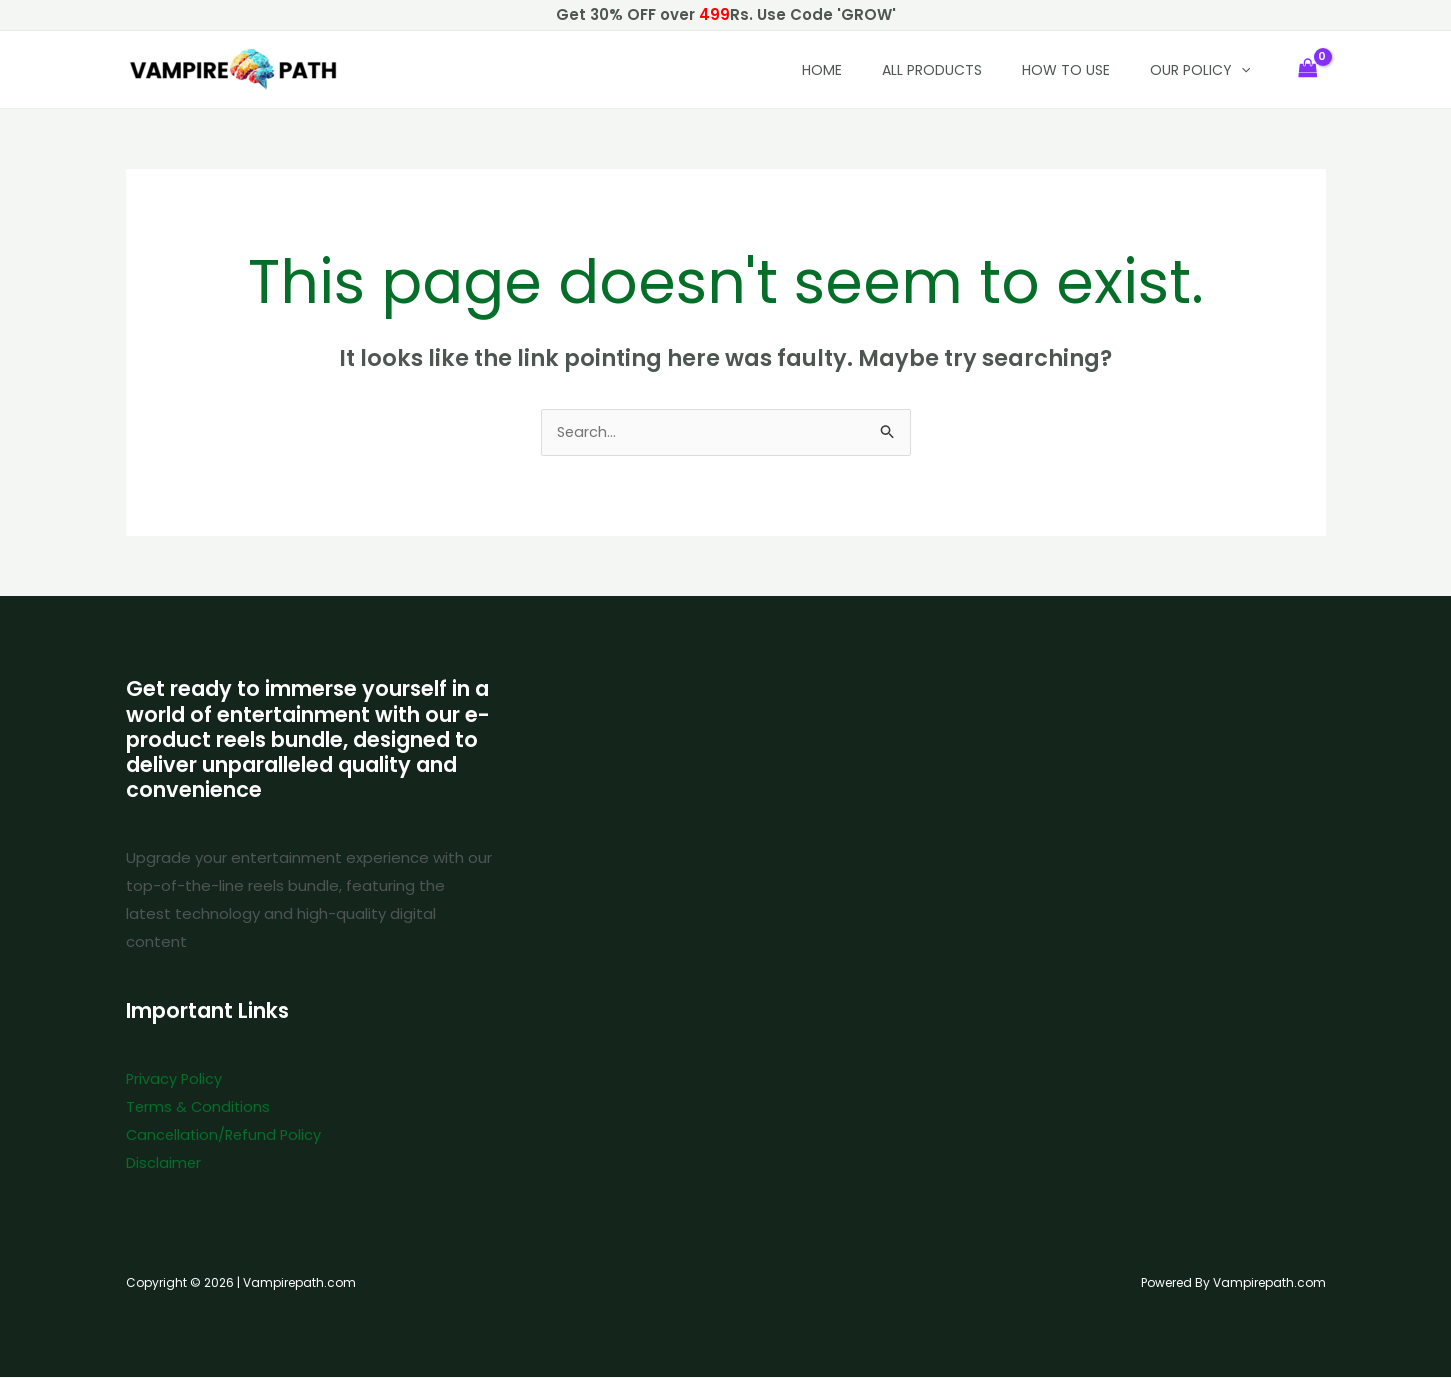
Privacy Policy (175, 1080)
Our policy (1200, 70)
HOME (822, 70)
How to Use (1066, 70)
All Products (932, 70)
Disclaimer (164, 1164)
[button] (1241, 70)
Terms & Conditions (199, 1108)
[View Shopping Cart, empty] (1308, 69)
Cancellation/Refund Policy (226, 1136)
